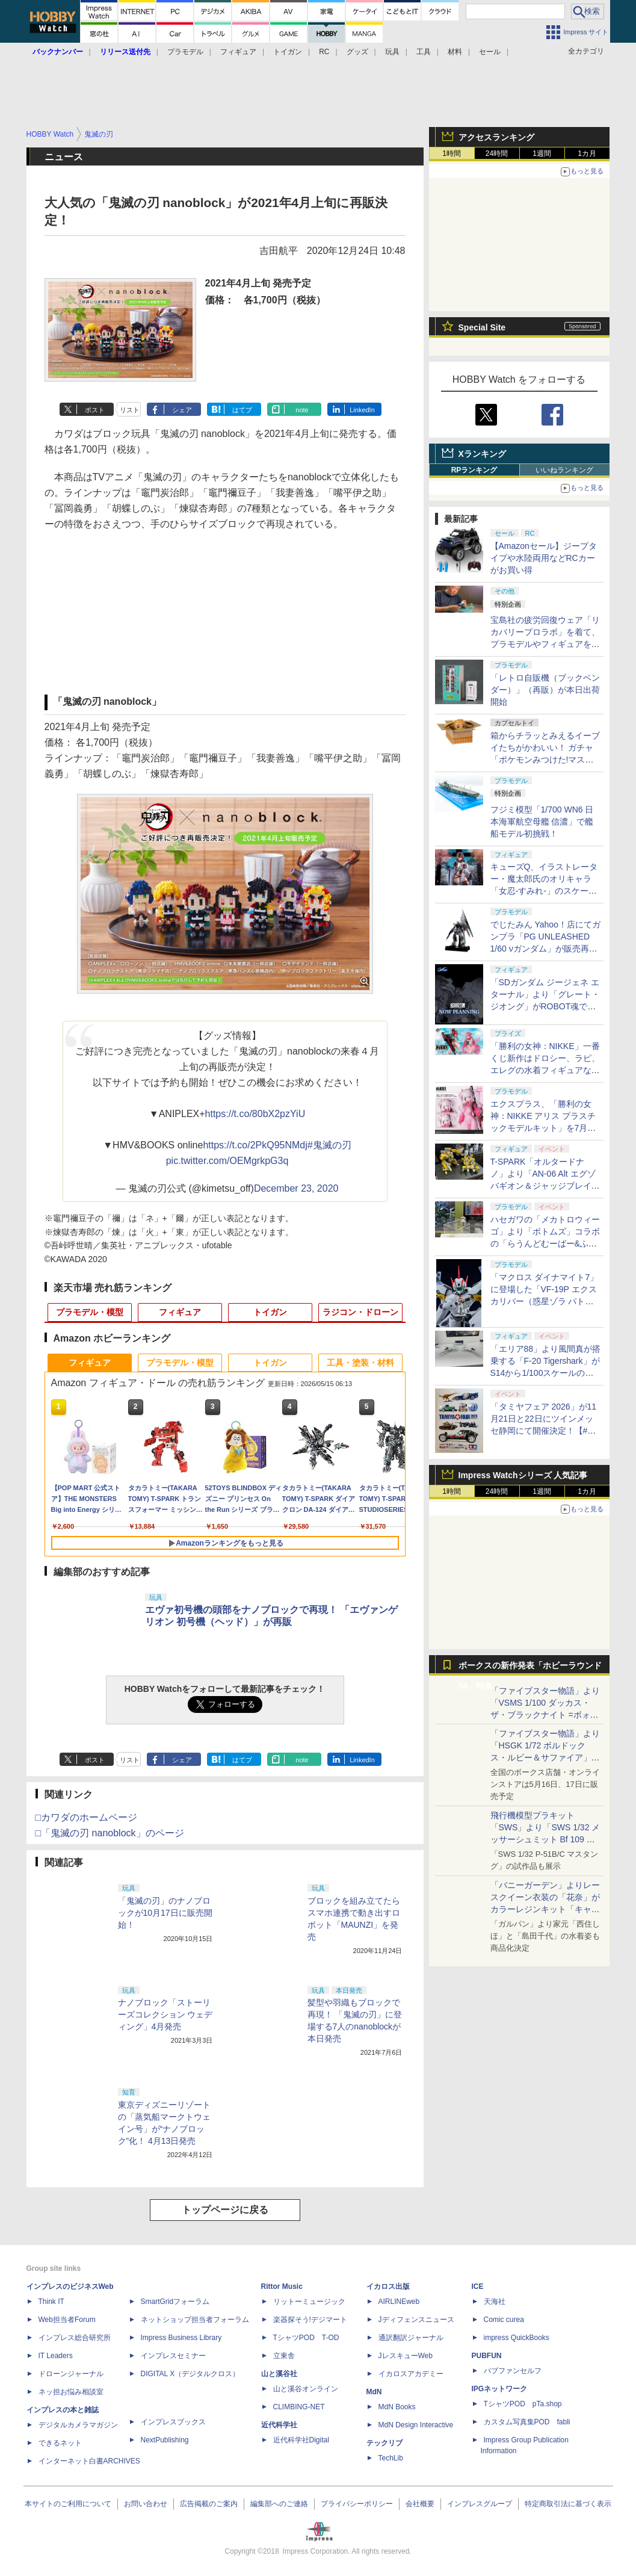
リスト (130, 409)
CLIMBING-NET (299, 2407)
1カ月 (587, 153)
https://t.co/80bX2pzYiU (255, 1114)
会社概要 (420, 2504)
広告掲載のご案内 (209, 2504)
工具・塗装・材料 (360, 1362)
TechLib (390, 2458)
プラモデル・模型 (89, 1312)
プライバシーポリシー (357, 2504)
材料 (455, 52)
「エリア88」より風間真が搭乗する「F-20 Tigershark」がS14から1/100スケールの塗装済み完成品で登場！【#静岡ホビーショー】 (545, 1373)
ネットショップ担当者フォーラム (195, 2319)
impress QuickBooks (516, 2337)
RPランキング (474, 470)
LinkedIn (362, 409)
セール (490, 52)
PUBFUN (487, 2356)
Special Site (482, 327)
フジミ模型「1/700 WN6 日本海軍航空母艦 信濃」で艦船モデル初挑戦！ (542, 821)
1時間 (451, 153)
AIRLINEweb (399, 2301)
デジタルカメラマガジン (78, 2425)
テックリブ (384, 2443)
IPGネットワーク (500, 2389)
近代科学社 (279, 2425)
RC (324, 52)
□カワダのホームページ (87, 1817)
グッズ (357, 52)
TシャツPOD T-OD (306, 2337)
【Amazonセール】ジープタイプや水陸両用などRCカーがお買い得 (543, 558)
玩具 (392, 52)
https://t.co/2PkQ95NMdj (255, 1145)
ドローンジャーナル (71, 2374)
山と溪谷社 (279, 2374)
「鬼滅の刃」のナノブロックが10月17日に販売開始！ (165, 1913)
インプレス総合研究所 (75, 2337)
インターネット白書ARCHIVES (89, 2461)
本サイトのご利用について (68, 2504)
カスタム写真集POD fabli (527, 2422)
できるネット (60, 2443)
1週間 (542, 153)
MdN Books (397, 2407)
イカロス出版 (388, 2286)
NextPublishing (165, 2440)
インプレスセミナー (173, 2356)
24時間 (497, 153)
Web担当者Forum (67, 2319)
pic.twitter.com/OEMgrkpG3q (227, 1161)
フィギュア (238, 52)
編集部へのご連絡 (279, 2504)
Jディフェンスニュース (416, 2319)
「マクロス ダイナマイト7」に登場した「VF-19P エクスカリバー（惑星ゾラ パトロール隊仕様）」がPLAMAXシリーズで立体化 (545, 1301)
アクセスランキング (496, 137)
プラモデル (185, 52)
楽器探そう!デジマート (310, 2319)
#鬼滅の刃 (329, 1145)
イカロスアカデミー (410, 2374)
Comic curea (504, 2319)
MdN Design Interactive (416, 2425)
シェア (182, 409)
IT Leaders (56, 2356)
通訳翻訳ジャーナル (410, 2337)
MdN (374, 2392)
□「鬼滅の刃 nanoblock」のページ (110, 1833)
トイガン (287, 52)
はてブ (242, 409)
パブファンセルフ (513, 2371)
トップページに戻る (225, 2210)
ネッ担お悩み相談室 (71, 2392)
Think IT (51, 2301)
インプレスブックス (173, 2422)
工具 (423, 52)
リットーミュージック (309, 2301)
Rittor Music (282, 2286)
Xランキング (482, 454)
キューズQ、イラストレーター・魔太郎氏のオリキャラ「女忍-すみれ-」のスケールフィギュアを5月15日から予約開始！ (544, 891)
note (301, 409)
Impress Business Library (181, 2337)
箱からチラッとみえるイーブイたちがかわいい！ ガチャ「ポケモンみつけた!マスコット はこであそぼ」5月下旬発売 (545, 759)
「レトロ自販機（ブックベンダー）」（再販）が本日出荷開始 (545, 690)
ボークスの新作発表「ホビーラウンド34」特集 (530, 1668)
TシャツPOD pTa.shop (523, 2404)
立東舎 (284, 2356)
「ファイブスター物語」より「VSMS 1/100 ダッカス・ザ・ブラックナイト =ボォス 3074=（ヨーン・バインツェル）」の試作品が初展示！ (545, 1715)
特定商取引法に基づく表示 (568, 2504)
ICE (478, 2286)
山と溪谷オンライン (305, 2389)
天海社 (494, 2301)
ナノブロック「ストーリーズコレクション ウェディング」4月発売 (165, 2014)
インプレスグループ (479, 2504)
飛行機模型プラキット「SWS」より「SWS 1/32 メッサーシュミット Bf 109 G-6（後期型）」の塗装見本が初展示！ (545, 1839)
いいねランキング (564, 470)
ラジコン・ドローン (360, 1312)
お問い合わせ (145, 2504)
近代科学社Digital (301, 2440)
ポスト (95, 409)
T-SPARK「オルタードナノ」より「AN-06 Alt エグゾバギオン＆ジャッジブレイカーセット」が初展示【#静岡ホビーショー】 (545, 1186)
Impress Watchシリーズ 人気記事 (523, 1475)
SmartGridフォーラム (175, 2301)
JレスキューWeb (405, 2356)
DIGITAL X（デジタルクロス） (190, 2374)
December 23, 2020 (296, 1188)
